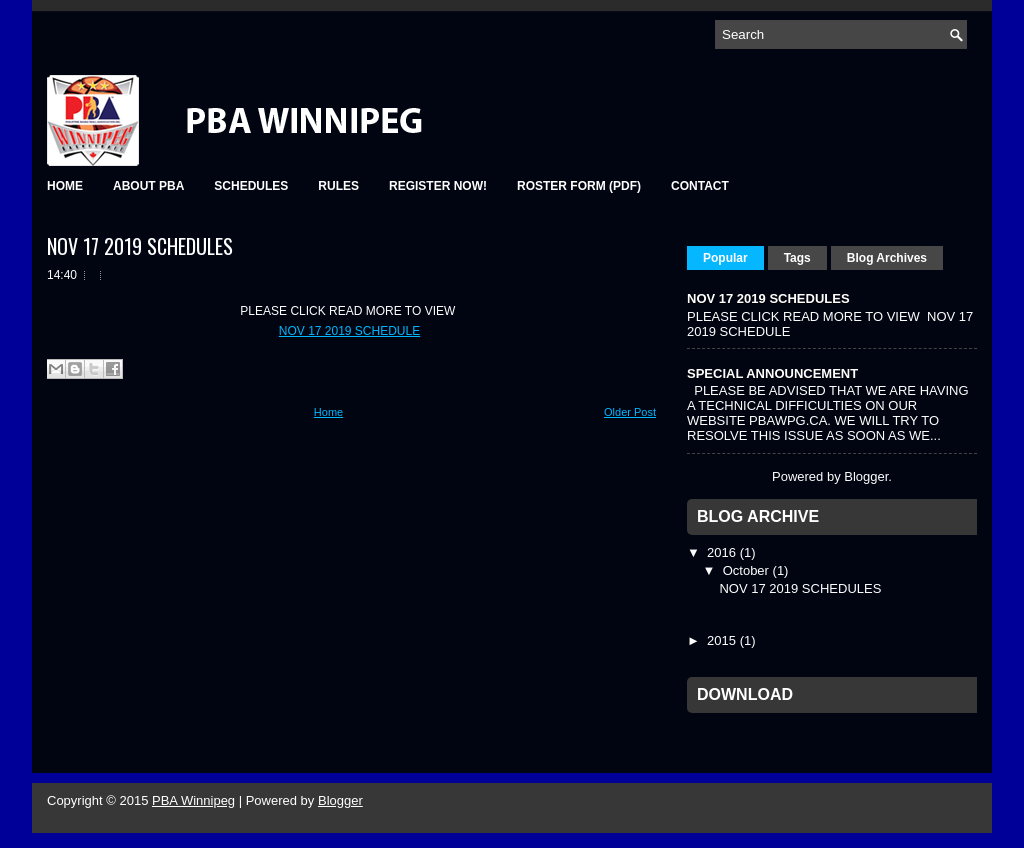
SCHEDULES (251, 186)
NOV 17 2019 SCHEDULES (140, 246)
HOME (65, 186)
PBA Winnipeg (193, 800)
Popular (725, 258)
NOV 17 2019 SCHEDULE (349, 331)
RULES (338, 186)
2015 (723, 640)
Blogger (866, 476)
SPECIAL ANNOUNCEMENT (772, 373)
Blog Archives (887, 258)
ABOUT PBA (148, 186)
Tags (797, 258)
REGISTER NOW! (438, 186)
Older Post (630, 412)
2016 (723, 552)
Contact (700, 186)
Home (328, 412)
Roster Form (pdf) (579, 186)
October (748, 570)
